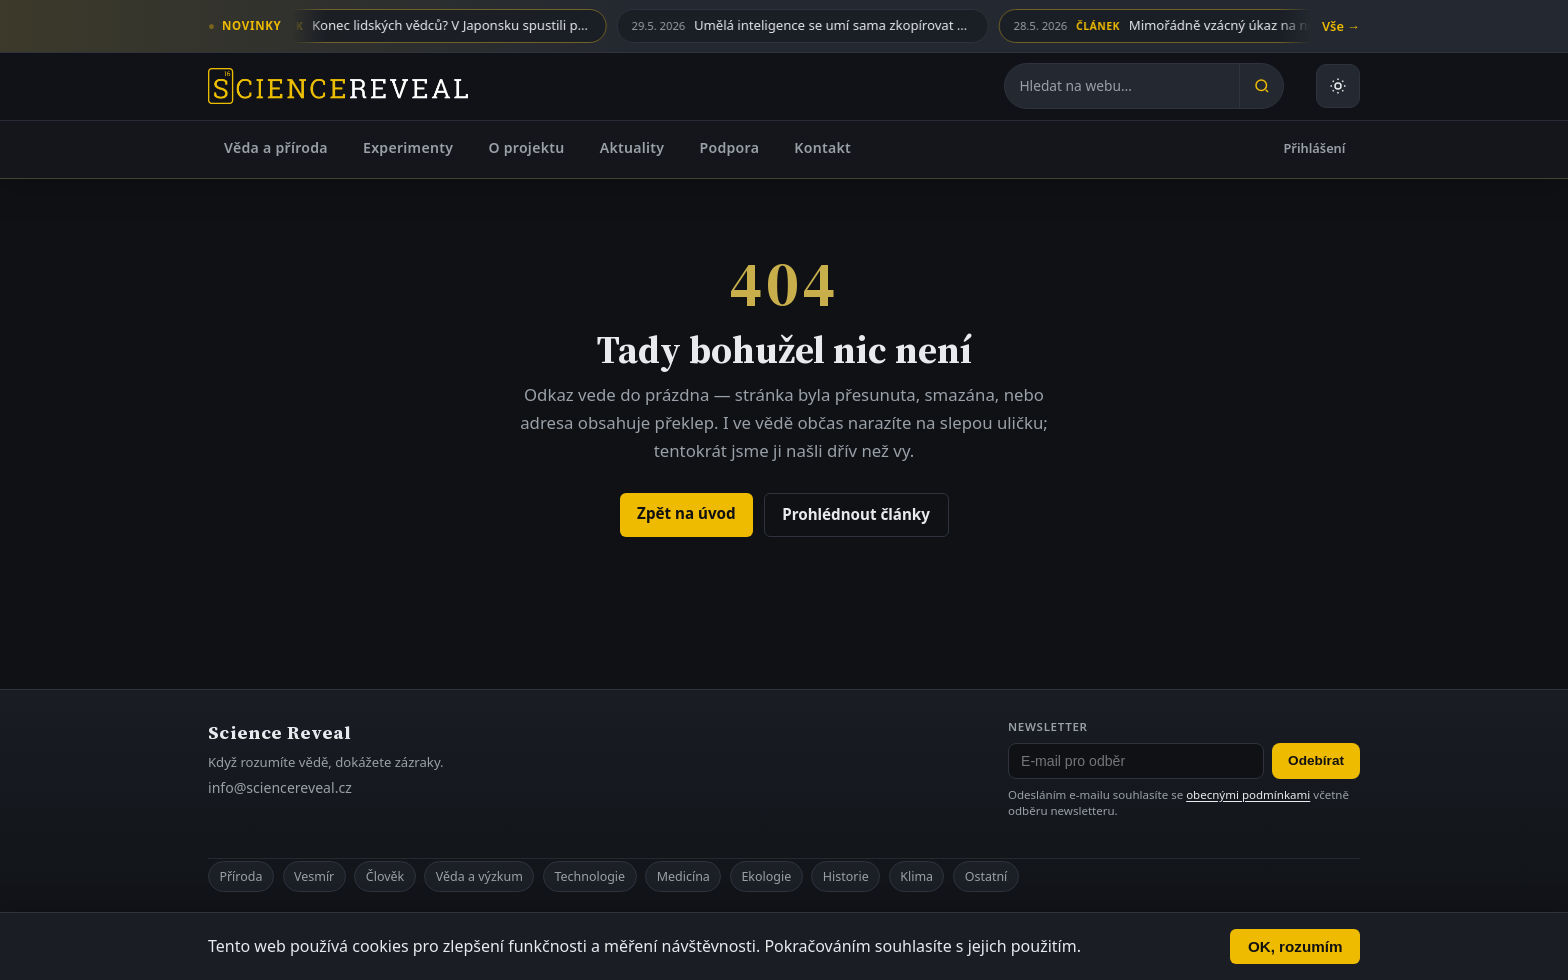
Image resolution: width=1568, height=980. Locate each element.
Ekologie (766, 876)
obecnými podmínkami (1248, 794)
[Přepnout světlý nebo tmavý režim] (1338, 86)
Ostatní (986, 876)
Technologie (589, 876)
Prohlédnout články (856, 514)
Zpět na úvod (686, 513)
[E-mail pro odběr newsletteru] (1136, 761)
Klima (916, 876)
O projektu (526, 147)
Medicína (683, 876)
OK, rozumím (1295, 946)
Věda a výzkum (479, 876)
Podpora (729, 147)
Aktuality (632, 147)
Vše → (1341, 26)
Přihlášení (1315, 148)
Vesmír (314, 876)
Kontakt (822, 147)
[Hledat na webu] (1122, 86)
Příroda (240, 876)
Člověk (385, 876)
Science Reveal (279, 732)
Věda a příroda (276, 147)
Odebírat (1316, 760)
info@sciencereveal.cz (280, 787)
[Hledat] (1261, 86)
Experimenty (408, 147)
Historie (846, 876)
